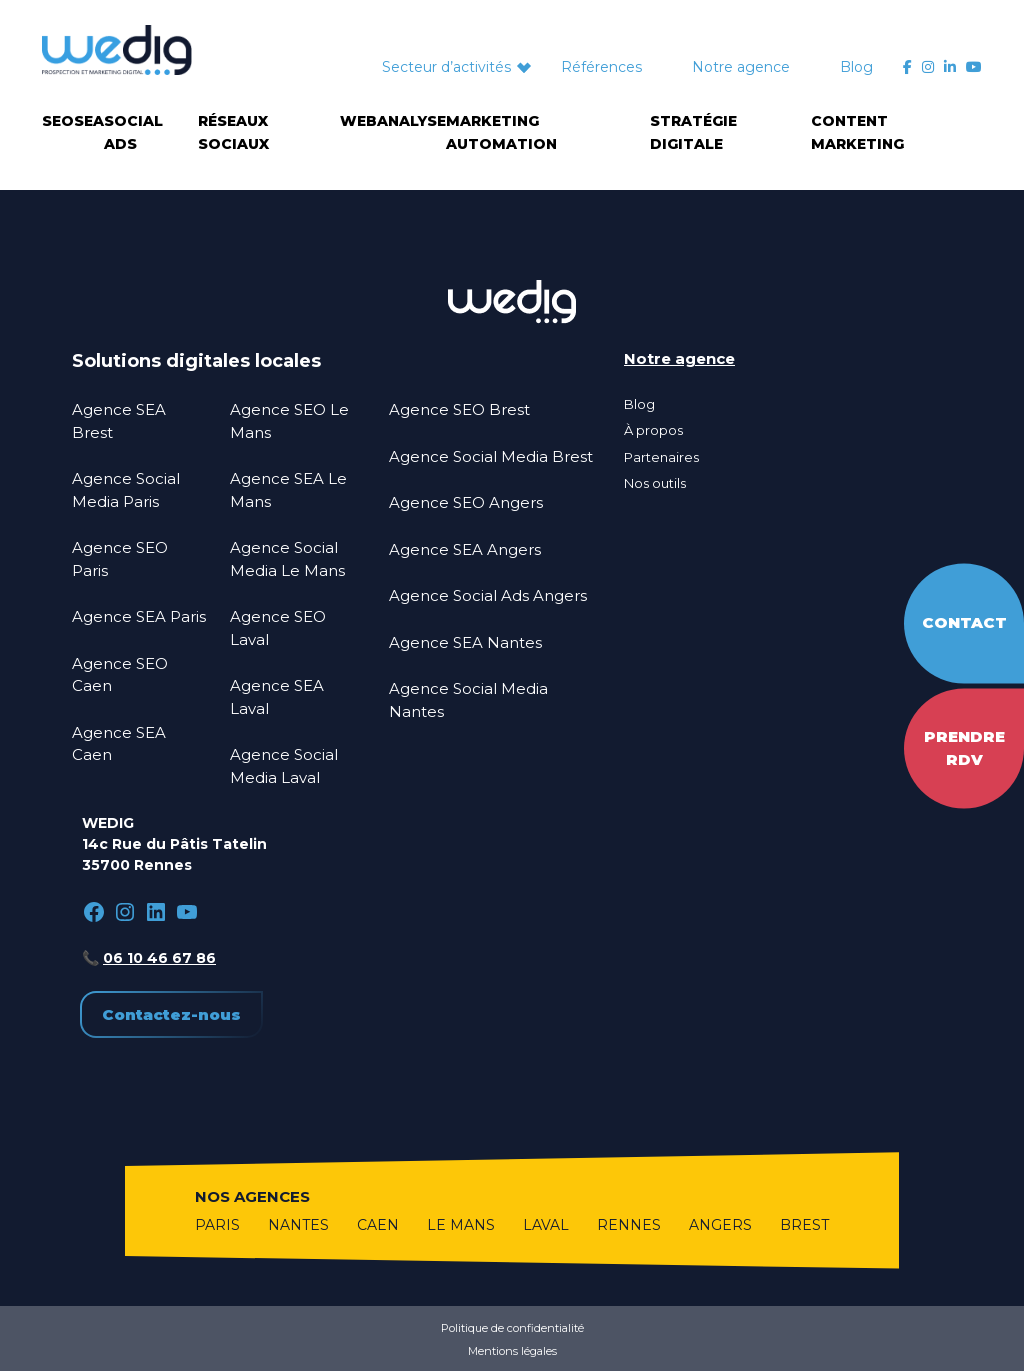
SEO (58, 121)
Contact (964, 622)
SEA (89, 121)
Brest (804, 1225)
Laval (546, 1225)
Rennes (629, 1225)
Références (601, 67)
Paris (217, 1225)
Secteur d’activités (446, 67)
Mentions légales (512, 1351)
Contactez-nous (171, 1014)
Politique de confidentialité (512, 1328)
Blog (856, 67)
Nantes (298, 1225)
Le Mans (461, 1225)
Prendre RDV (964, 748)
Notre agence (741, 67)
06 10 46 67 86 (159, 958)
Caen (378, 1225)
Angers (720, 1225)
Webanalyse (393, 121)
